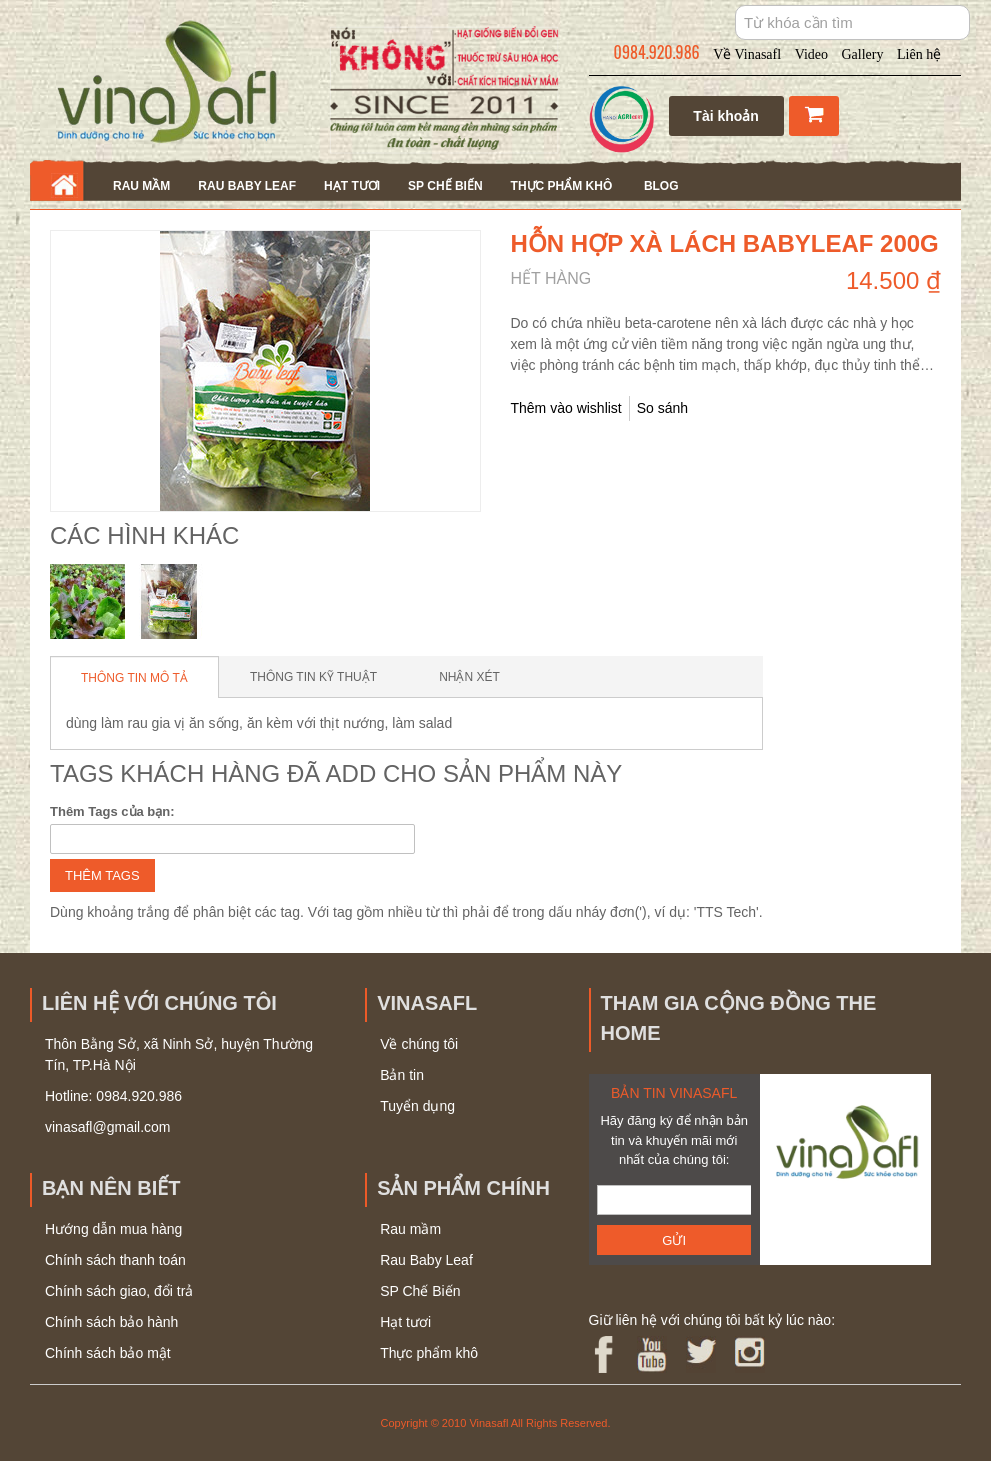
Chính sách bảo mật (108, 1353)
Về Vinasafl (747, 54)
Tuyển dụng (417, 1106)
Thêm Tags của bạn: (112, 811)
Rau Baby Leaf (247, 186)
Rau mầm (141, 186)
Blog (661, 186)
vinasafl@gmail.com (107, 1127)
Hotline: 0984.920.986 (113, 1096)
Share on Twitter (810, 409)
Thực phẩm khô (562, 186)
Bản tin (402, 1075)
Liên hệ (919, 54)
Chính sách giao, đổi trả (119, 1291)
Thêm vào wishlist (566, 408)
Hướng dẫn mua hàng (113, 1229)
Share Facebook (770, 409)
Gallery (863, 54)
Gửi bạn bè (730, 409)
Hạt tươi (352, 186)
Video (811, 54)
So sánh (662, 408)
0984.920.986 (657, 52)
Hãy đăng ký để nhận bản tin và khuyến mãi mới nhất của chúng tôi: (673, 1140)
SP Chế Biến (445, 186)
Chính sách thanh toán (115, 1260)
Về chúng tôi (419, 1044)
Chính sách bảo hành (111, 1322)
